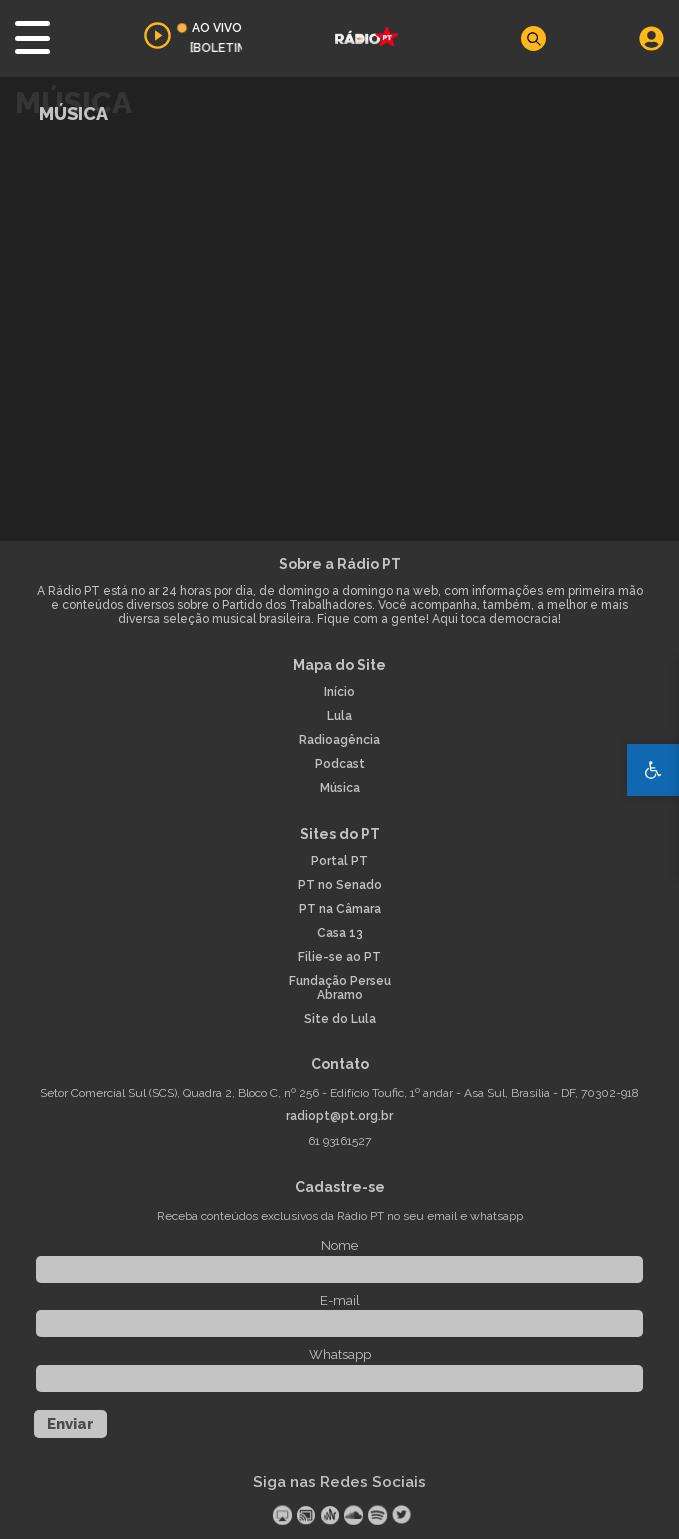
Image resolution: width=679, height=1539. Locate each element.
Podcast (340, 764)
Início (339, 692)
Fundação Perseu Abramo (340, 988)
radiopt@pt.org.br (339, 1116)
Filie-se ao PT (339, 957)
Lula (339, 716)
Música (340, 788)
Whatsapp (340, 1354)
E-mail (340, 1300)
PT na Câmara (340, 909)
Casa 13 (340, 933)
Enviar (70, 1424)
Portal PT (339, 861)
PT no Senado (340, 885)
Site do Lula (340, 1019)
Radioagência (339, 740)
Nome (339, 1245)
